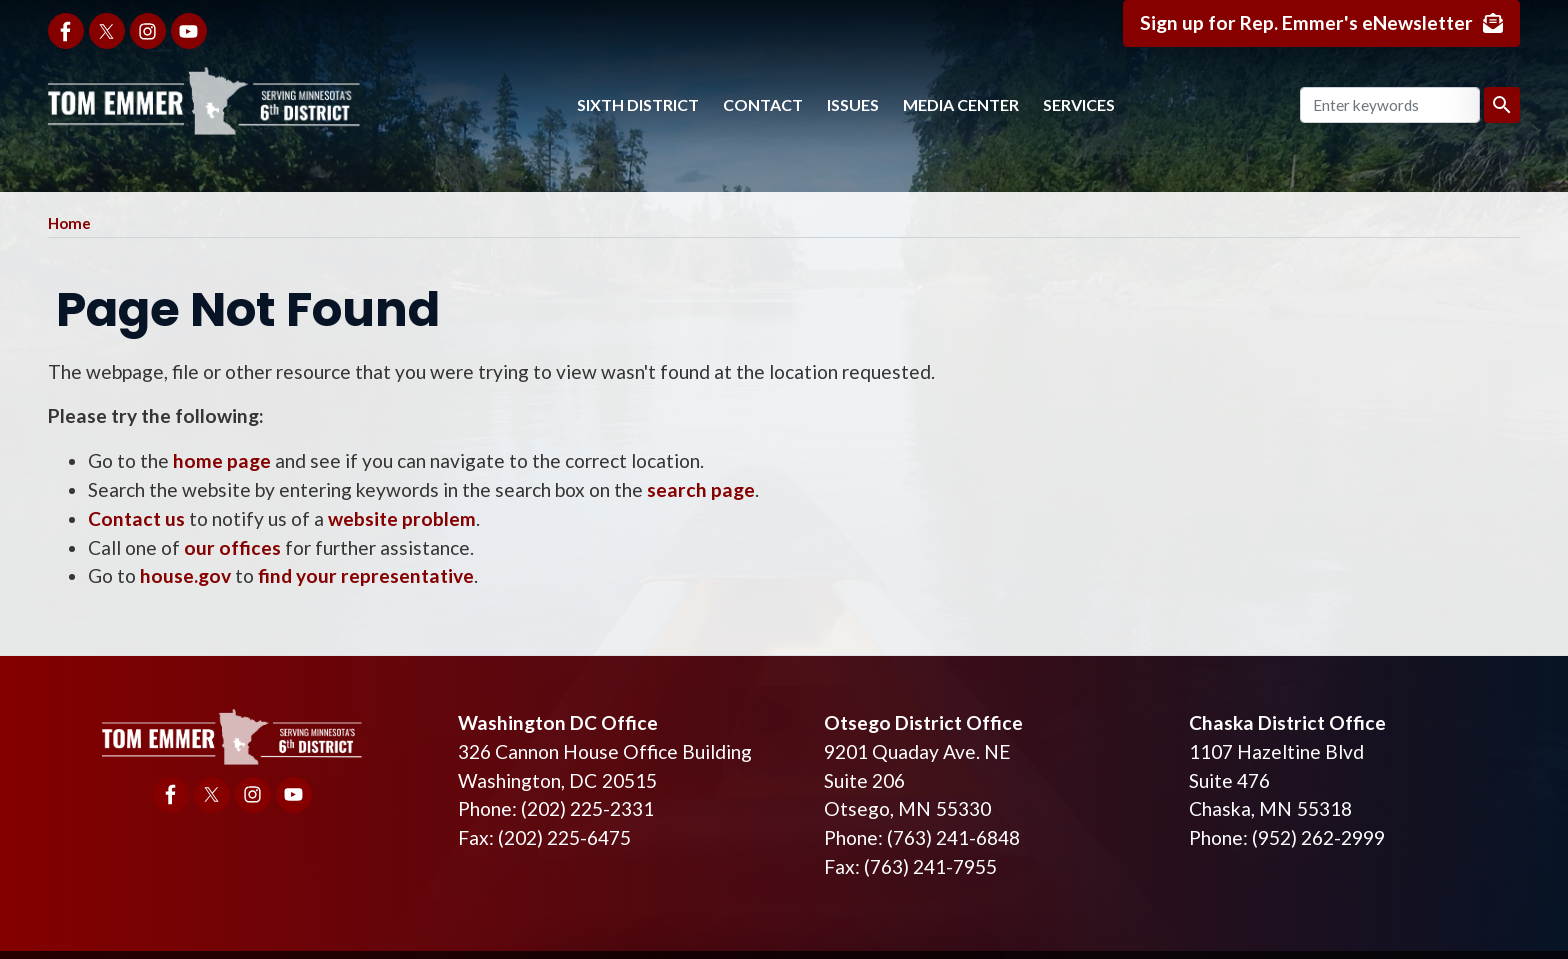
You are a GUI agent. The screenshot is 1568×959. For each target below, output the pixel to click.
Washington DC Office (558, 722)
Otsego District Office (923, 722)
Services (1079, 104)
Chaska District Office (1287, 722)
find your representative (366, 575)
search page (701, 489)
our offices (232, 547)
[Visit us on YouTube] (189, 31)
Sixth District (638, 104)
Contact (763, 104)
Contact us (136, 518)
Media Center (961, 104)
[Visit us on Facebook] (66, 31)
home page (222, 460)
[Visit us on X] (107, 31)
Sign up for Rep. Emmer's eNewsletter (1306, 22)
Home (69, 223)
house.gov (185, 575)
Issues (853, 104)
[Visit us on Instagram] (148, 31)
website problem (402, 518)
